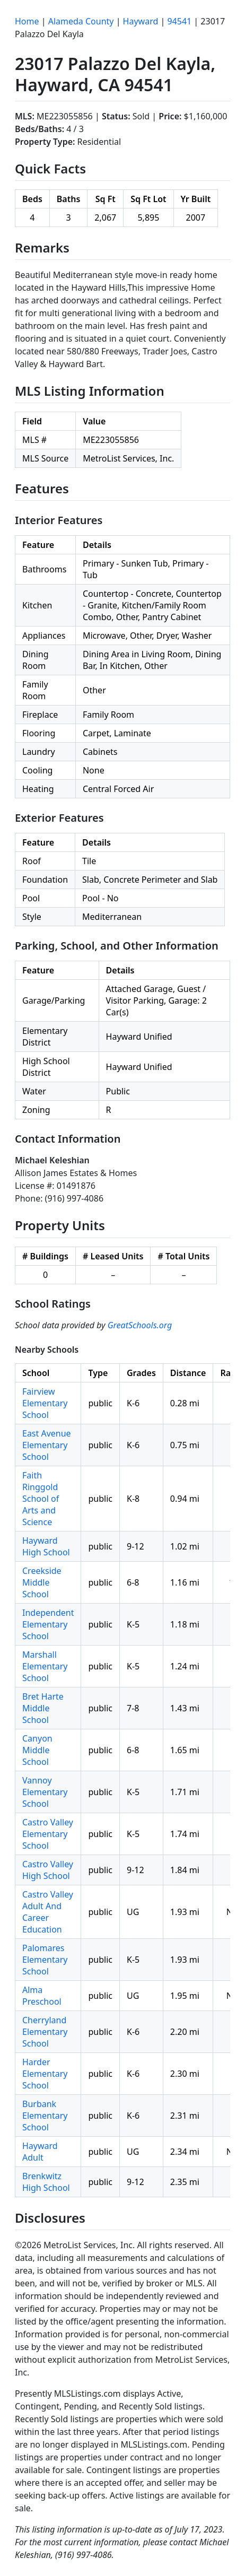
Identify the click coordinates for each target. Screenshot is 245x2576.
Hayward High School (46, 1546)
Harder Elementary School (44, 2073)
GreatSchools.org (140, 1325)
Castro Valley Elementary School (47, 1833)
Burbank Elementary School (44, 2115)
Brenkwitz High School (46, 2182)
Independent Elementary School (48, 1624)
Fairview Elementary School (44, 1403)
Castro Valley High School (47, 1870)
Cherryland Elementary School (44, 2031)
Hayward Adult (40, 2151)
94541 (179, 21)
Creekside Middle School (42, 1582)
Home (27, 21)
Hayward (141, 21)
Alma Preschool (42, 1995)
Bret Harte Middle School (43, 1708)
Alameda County (81, 21)
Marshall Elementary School (44, 1666)
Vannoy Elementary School (44, 1791)
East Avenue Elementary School (46, 1445)
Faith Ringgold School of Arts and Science (40, 1498)
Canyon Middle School (37, 1750)
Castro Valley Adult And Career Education (47, 1912)
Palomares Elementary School (44, 1959)
